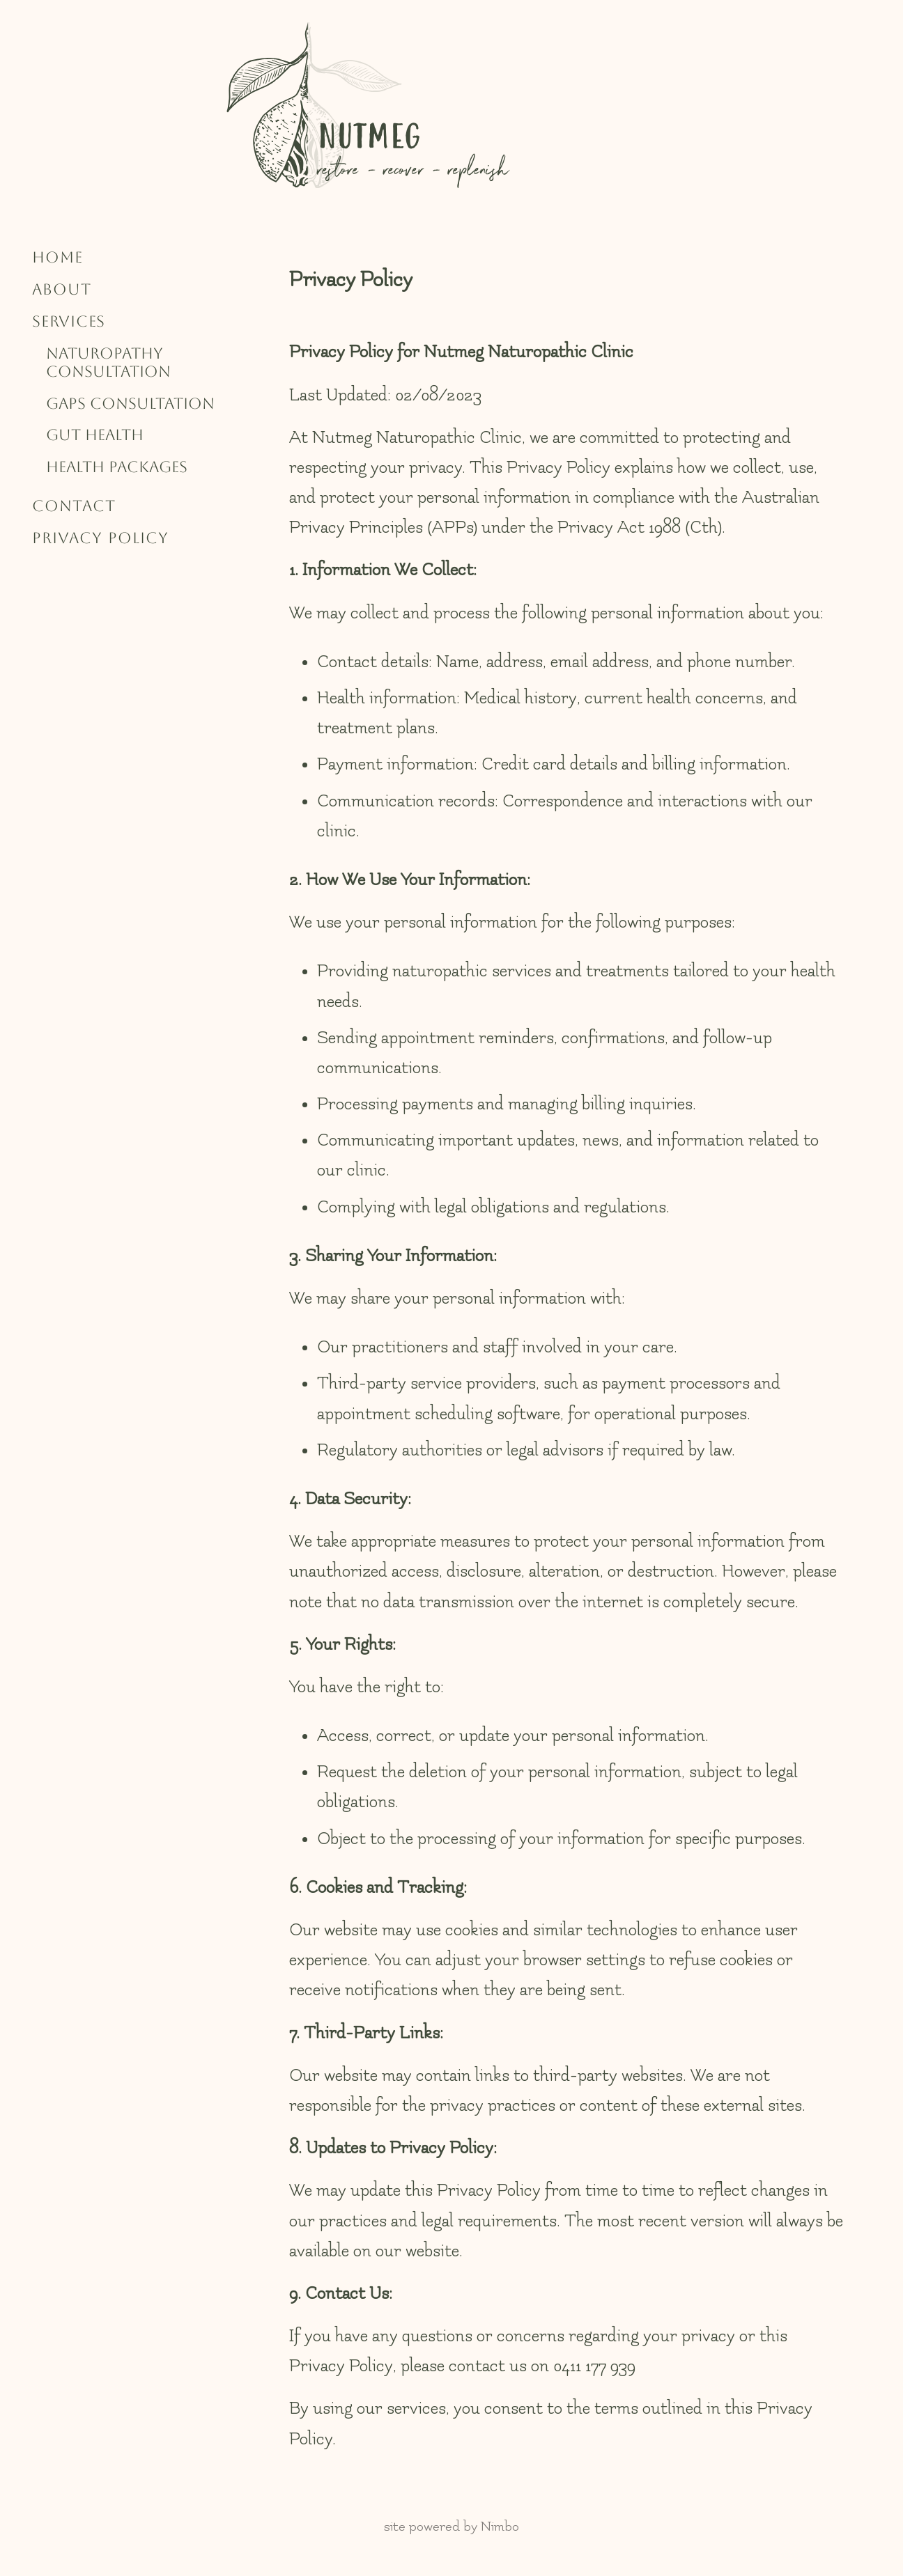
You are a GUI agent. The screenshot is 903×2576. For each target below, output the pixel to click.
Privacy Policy (100, 538)
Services (68, 321)
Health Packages (116, 467)
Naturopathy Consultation (108, 362)
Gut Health (95, 435)
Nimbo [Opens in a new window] (500, 2526)
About (61, 289)
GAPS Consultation (130, 403)
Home (57, 257)
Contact (74, 506)
